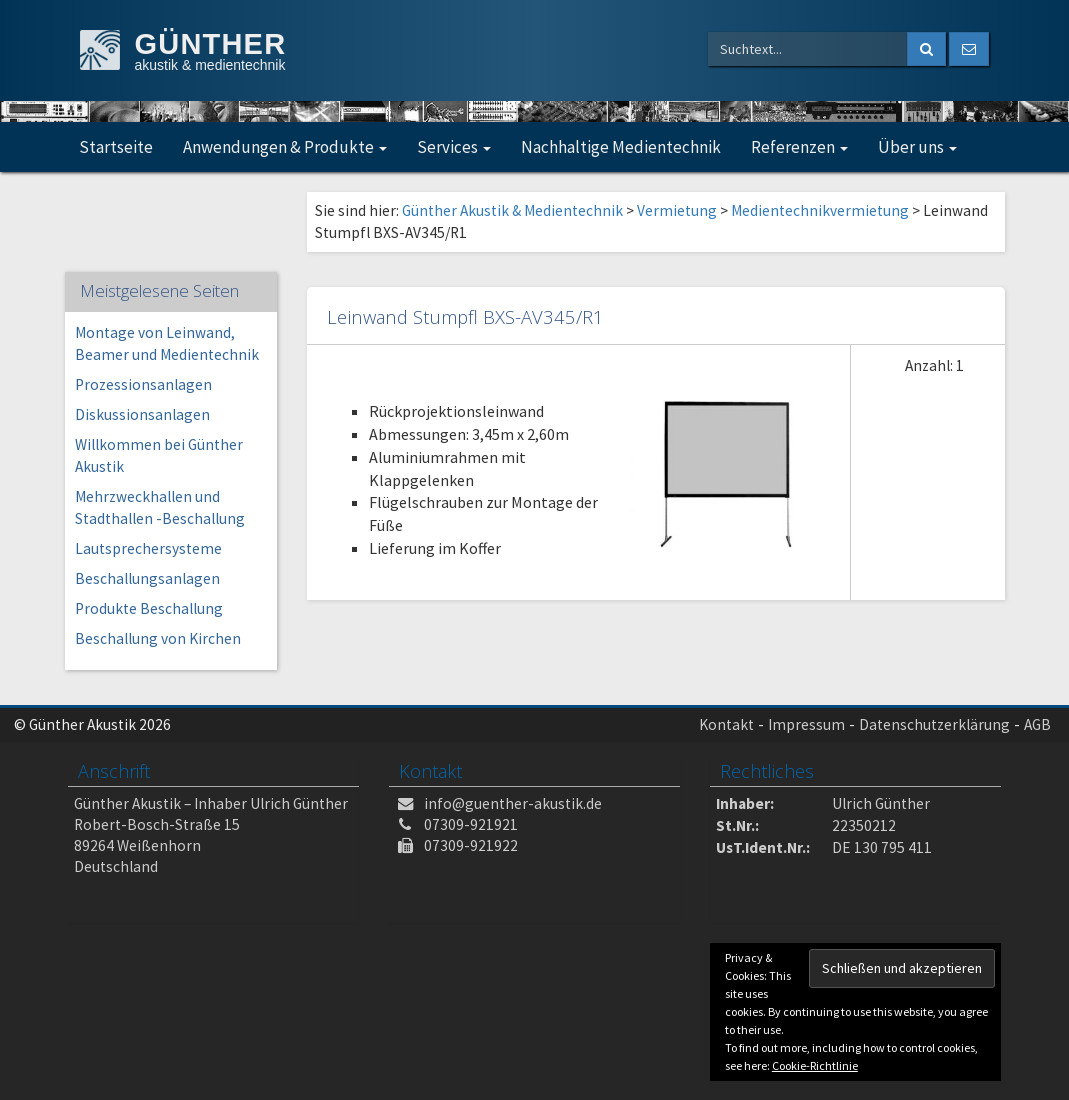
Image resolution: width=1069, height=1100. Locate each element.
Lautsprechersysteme (148, 548)
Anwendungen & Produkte (285, 147)
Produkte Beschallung (149, 608)
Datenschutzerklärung (934, 724)
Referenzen (799, 147)
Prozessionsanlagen (143, 384)
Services (454, 147)
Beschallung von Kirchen (158, 638)
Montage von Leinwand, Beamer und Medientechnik (167, 343)
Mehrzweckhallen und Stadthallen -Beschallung (160, 507)
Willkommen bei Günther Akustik (159, 455)
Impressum (806, 724)
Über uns (917, 147)
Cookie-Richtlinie (815, 1065)
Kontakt (726, 724)
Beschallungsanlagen (147, 578)
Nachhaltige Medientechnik (621, 147)
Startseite (116, 147)
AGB (1037, 724)
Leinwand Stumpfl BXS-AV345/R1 (465, 316)
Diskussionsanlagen (142, 414)
